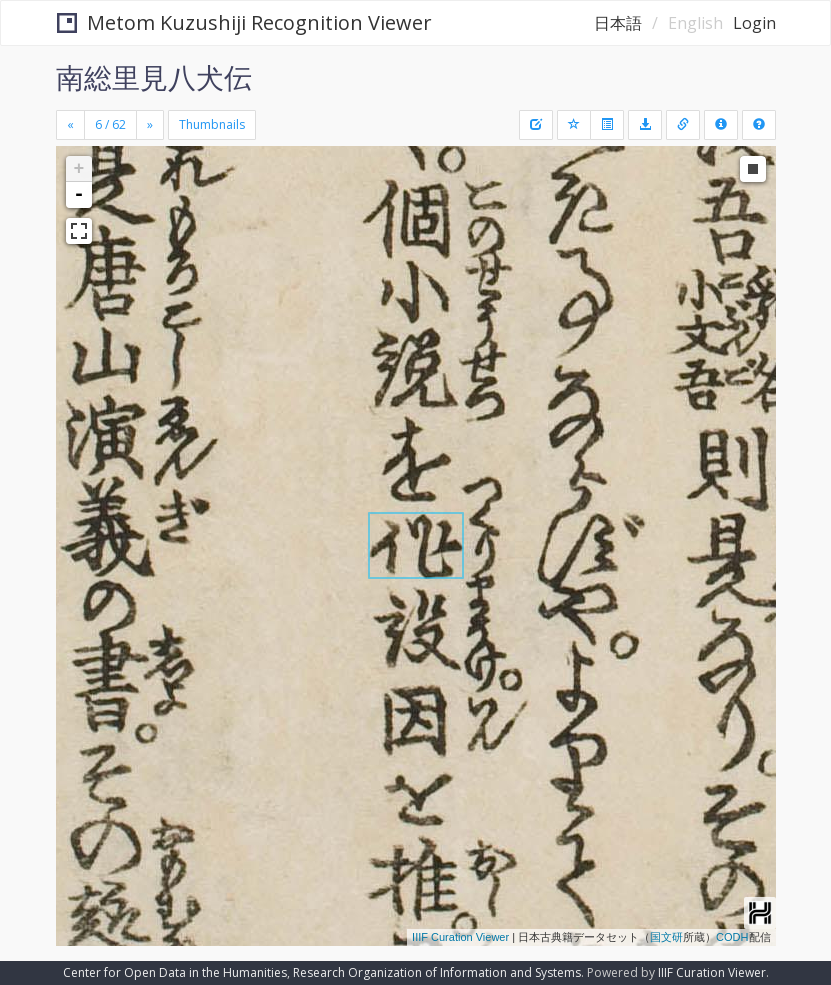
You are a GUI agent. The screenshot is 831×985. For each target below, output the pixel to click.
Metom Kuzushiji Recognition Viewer (244, 22)
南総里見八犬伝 (154, 77)
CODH (732, 937)
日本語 (618, 23)
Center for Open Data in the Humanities (175, 972)
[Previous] (70, 125)
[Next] (150, 125)
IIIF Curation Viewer (460, 937)
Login (754, 23)
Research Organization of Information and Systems (437, 972)
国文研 (666, 937)
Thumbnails (212, 124)
